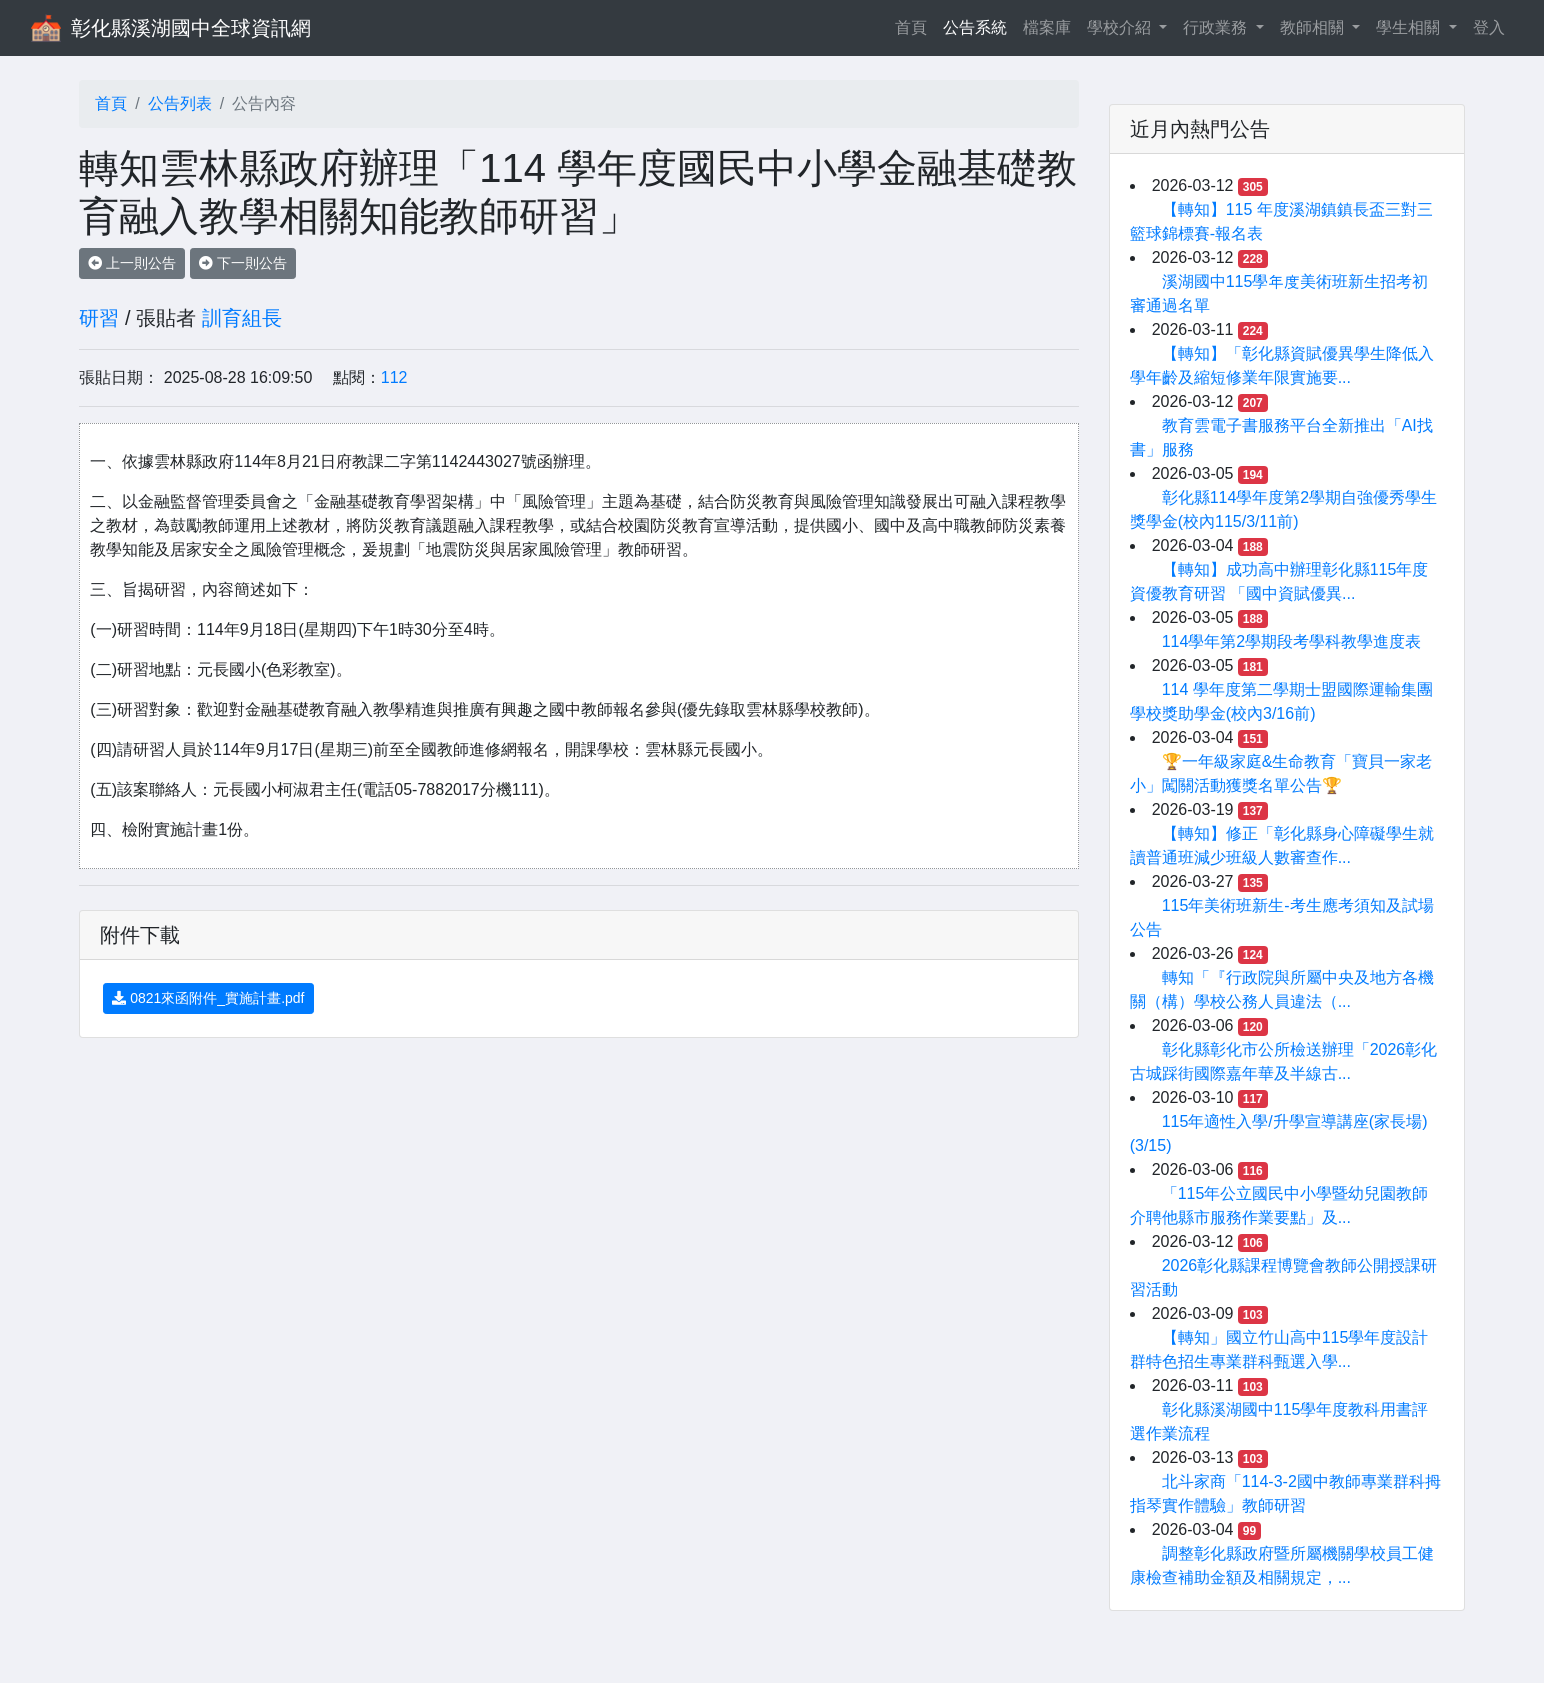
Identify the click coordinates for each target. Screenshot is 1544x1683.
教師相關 (1314, 27)
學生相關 (1410, 27)
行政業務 (1217, 27)
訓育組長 (242, 318)
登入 (1489, 27)
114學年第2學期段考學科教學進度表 (1292, 641)
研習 (99, 318)
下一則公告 (243, 263)
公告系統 (975, 27)
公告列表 (180, 103)
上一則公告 (132, 263)
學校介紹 (1121, 27)
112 (394, 377)
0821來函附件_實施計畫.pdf (208, 998)
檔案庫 (1047, 27)
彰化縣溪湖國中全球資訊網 (191, 28)
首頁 (915, 25)
